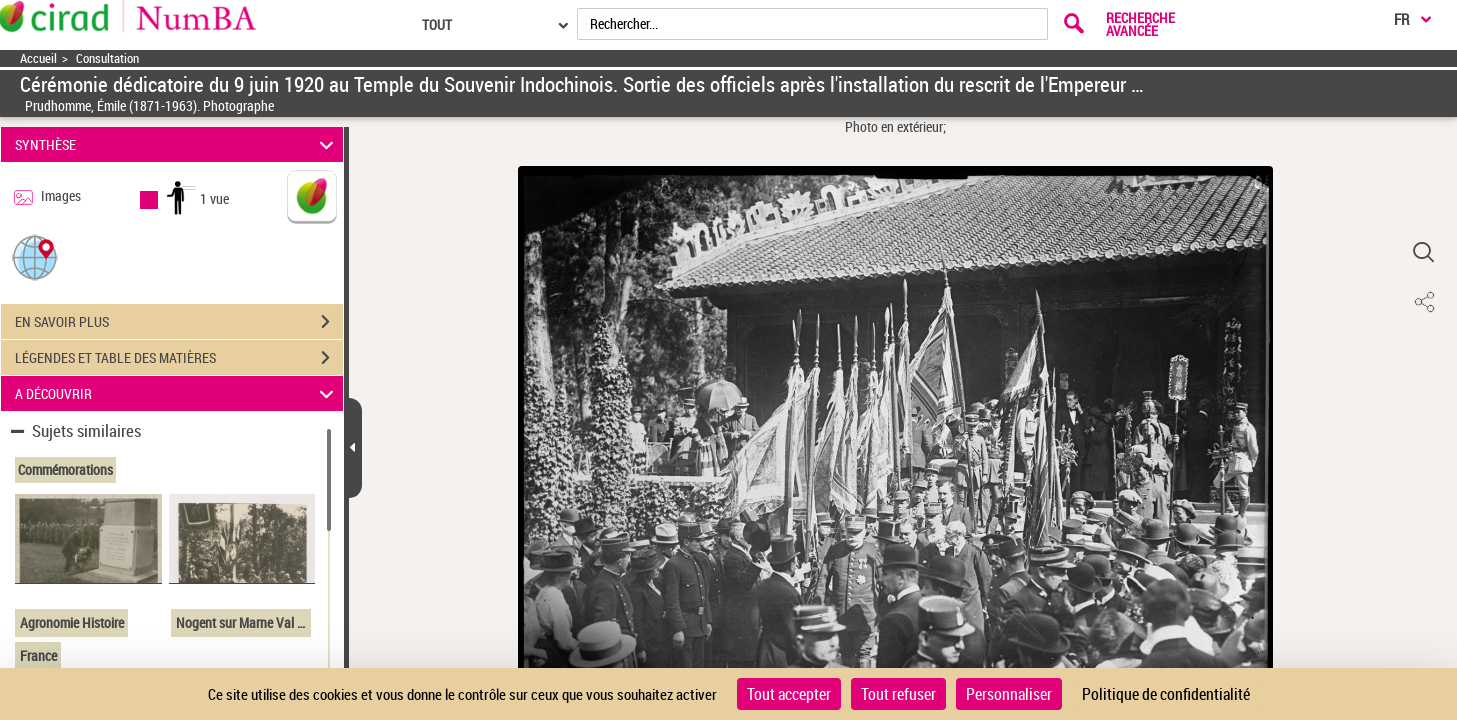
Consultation (107, 58)
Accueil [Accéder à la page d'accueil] (38, 58)
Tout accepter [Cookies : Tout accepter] (789, 694)
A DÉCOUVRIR (177, 393)
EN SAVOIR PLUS (179, 322)
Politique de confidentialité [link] (1166, 694)
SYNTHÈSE (177, 144)
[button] (35, 256)
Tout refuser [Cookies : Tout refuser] (898, 694)
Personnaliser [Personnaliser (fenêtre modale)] (1009, 694)
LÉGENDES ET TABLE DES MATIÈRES (179, 358)
